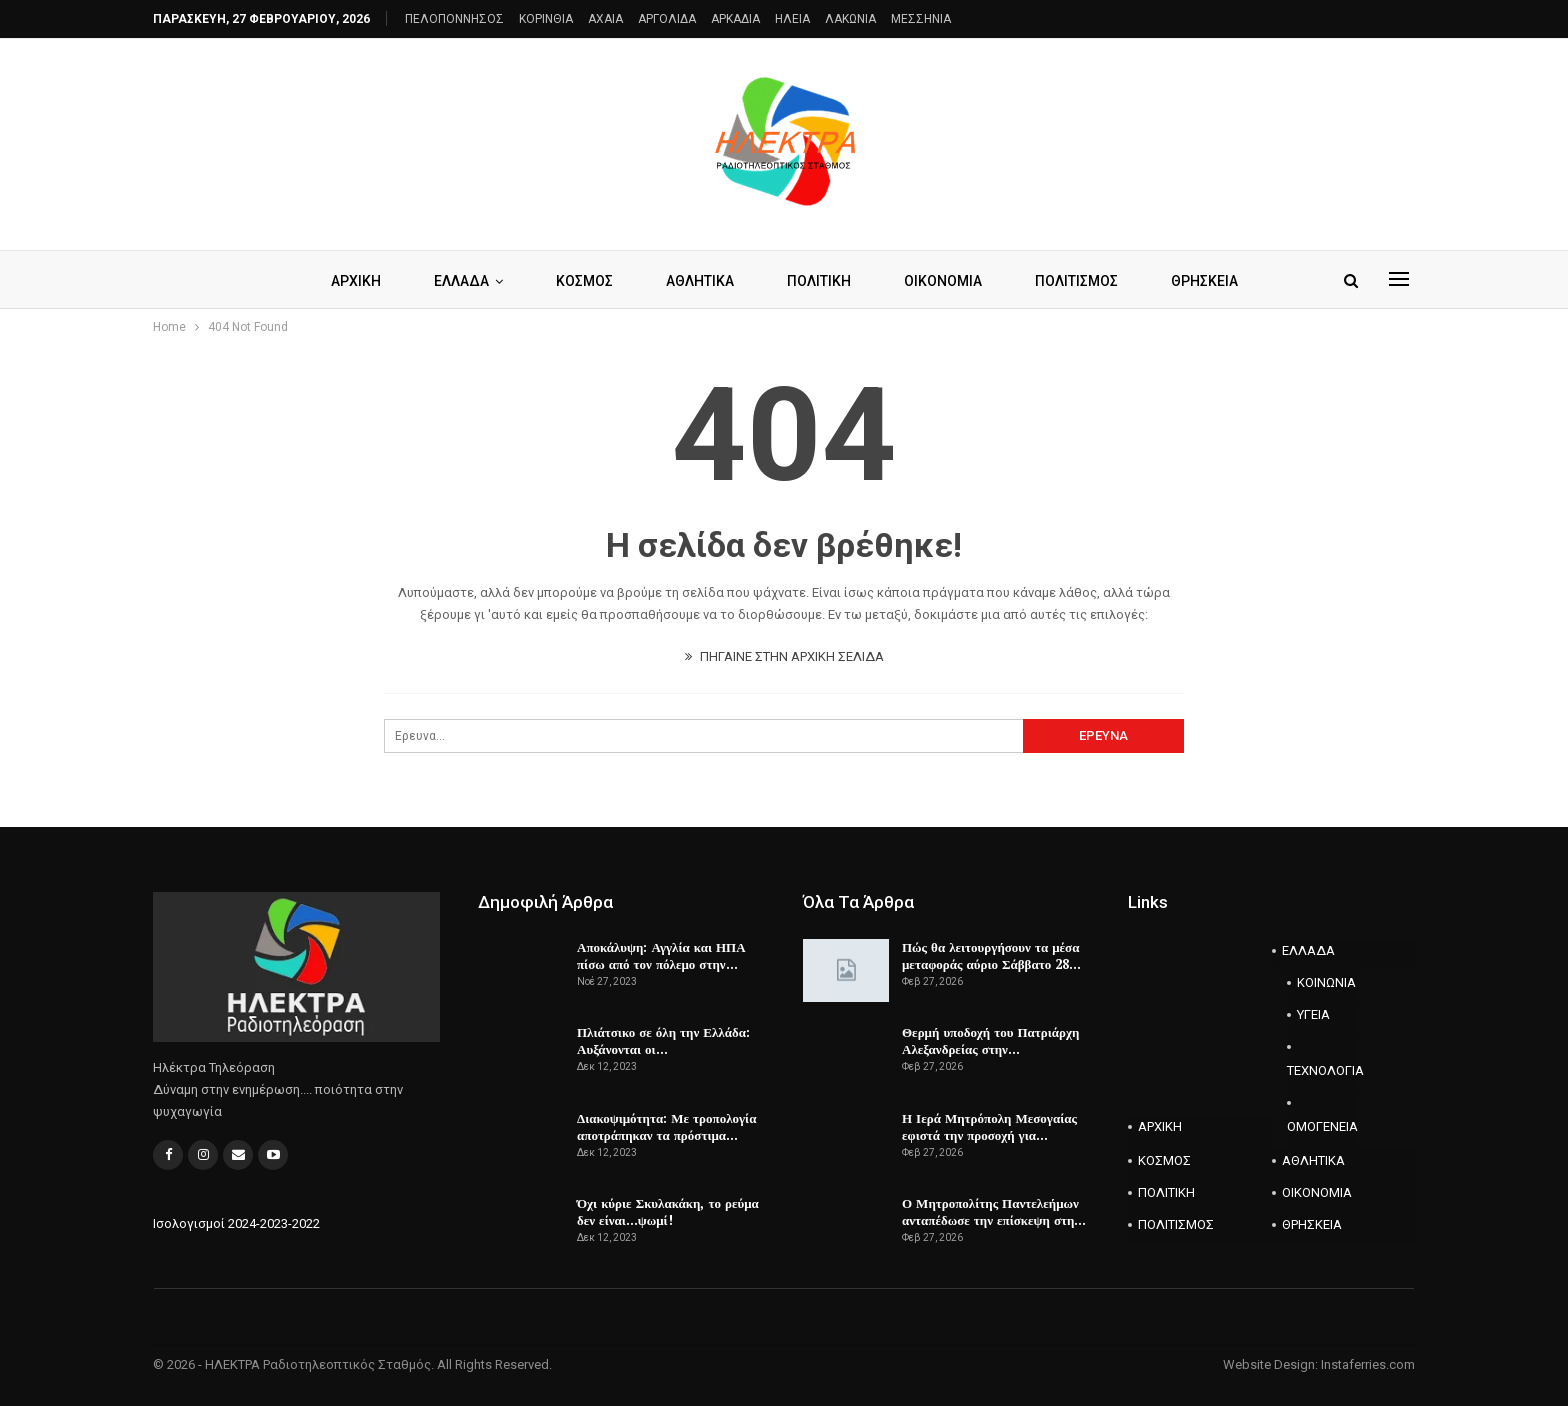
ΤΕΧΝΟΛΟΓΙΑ (1323, 1070)
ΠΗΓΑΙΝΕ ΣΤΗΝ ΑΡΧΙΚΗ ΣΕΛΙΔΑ (784, 656)
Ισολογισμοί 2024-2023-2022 (236, 1223)
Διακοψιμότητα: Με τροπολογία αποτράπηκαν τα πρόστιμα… (666, 1126)
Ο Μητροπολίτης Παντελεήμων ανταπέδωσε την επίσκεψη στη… (994, 1211)
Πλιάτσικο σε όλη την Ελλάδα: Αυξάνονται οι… (663, 1040)
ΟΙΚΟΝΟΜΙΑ (943, 281)
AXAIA (605, 19)
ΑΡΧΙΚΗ (356, 281)
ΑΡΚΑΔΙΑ (735, 19)
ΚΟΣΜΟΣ (584, 281)
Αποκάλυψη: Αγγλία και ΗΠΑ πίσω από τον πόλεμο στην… (661, 955)
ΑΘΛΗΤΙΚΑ (700, 281)
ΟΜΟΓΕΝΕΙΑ (1322, 1126)
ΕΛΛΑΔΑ (461, 281)
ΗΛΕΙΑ (792, 19)
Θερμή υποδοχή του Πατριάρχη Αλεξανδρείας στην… (990, 1040)
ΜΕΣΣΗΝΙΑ (921, 19)
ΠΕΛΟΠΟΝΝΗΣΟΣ (454, 19)
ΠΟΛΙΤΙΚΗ (819, 281)
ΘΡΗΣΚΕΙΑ (1204, 281)
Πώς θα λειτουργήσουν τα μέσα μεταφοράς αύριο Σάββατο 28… (991, 955)
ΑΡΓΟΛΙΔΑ (667, 19)
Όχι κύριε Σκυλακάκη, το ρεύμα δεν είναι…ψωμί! (668, 1211)
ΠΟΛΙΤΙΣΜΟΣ (1076, 281)
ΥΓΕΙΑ (1313, 1014)
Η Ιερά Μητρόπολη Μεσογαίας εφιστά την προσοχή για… (989, 1126)
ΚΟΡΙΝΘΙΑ (546, 19)
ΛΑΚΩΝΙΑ (850, 19)
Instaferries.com (1368, 1364)
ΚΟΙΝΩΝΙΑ (1326, 982)
